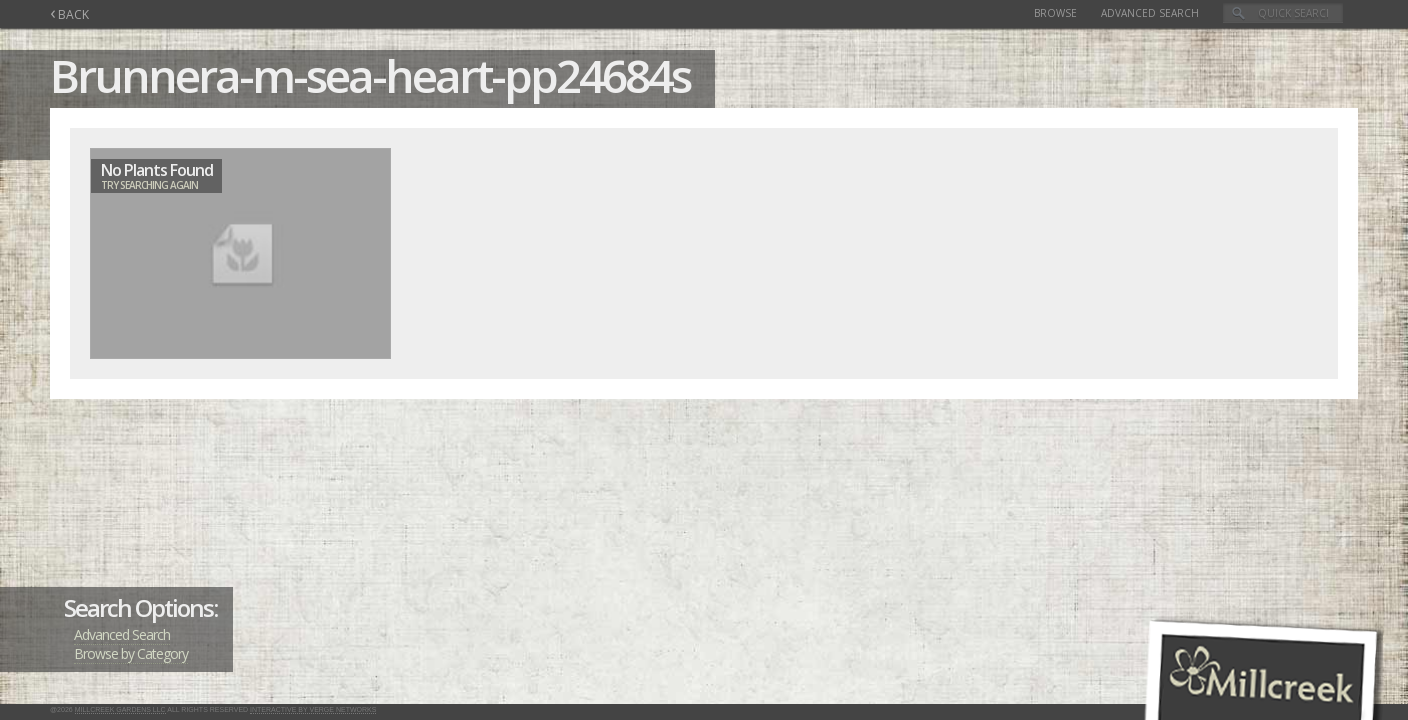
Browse (1055, 13)
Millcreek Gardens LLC (120, 709)
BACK (69, 14)
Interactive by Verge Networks (313, 709)
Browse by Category (131, 653)
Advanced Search (1150, 13)
